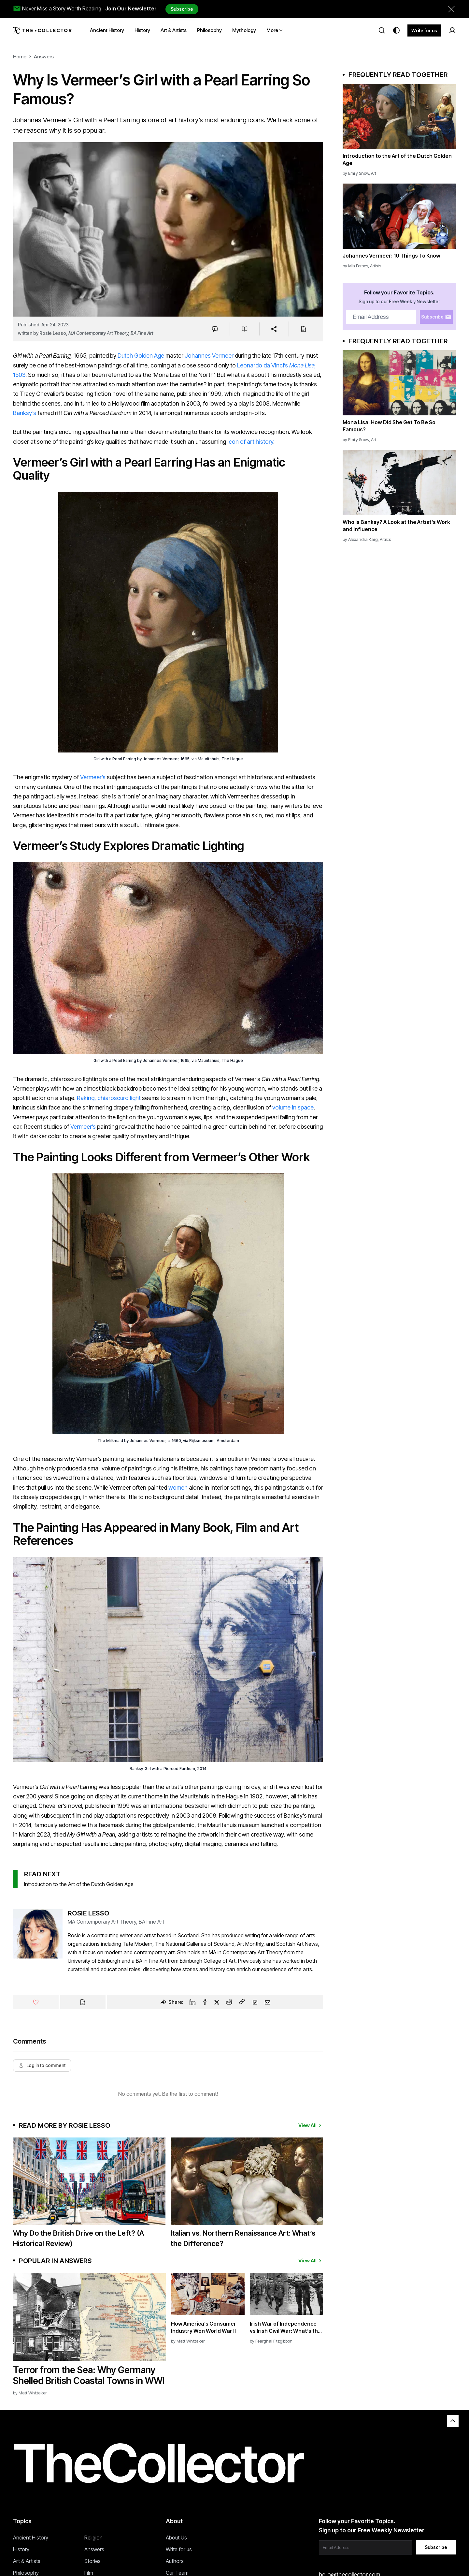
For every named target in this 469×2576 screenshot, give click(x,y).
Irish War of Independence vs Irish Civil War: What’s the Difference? (285, 2327)
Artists (375, 265)
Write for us (424, 30)
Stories (92, 2561)
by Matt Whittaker (30, 2392)
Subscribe (182, 9)
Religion (93, 2537)
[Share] (274, 328)
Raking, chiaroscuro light (109, 1097)
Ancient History (30, 2537)
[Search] (381, 30)
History (21, 2549)
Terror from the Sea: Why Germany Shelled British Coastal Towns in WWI (88, 2375)
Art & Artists (26, 2561)
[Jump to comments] (215, 328)
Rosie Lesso (52, 333)
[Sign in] (452, 30)
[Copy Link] (242, 2002)
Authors (175, 2561)
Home (19, 56)
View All (310, 2125)
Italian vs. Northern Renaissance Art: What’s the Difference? (243, 2238)
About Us (176, 2537)
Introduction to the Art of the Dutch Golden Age (79, 1884)
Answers (44, 56)
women (178, 1487)
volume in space (293, 1107)
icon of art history (250, 441)
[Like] (36, 2002)
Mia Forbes (358, 265)
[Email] (267, 2002)
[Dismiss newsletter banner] (451, 9)
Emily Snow (358, 173)
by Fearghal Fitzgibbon (271, 2341)
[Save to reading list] (244, 328)
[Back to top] (453, 2421)
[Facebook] (205, 2002)
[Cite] (303, 328)
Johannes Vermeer (209, 355)
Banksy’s (24, 412)
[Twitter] (216, 2002)
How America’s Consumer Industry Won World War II (203, 2327)
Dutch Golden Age (141, 355)
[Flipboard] (255, 2002)
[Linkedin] (192, 2002)
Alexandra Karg (363, 539)
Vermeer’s (93, 777)
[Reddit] (229, 2002)
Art (373, 173)
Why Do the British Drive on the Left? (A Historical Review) (78, 2238)
